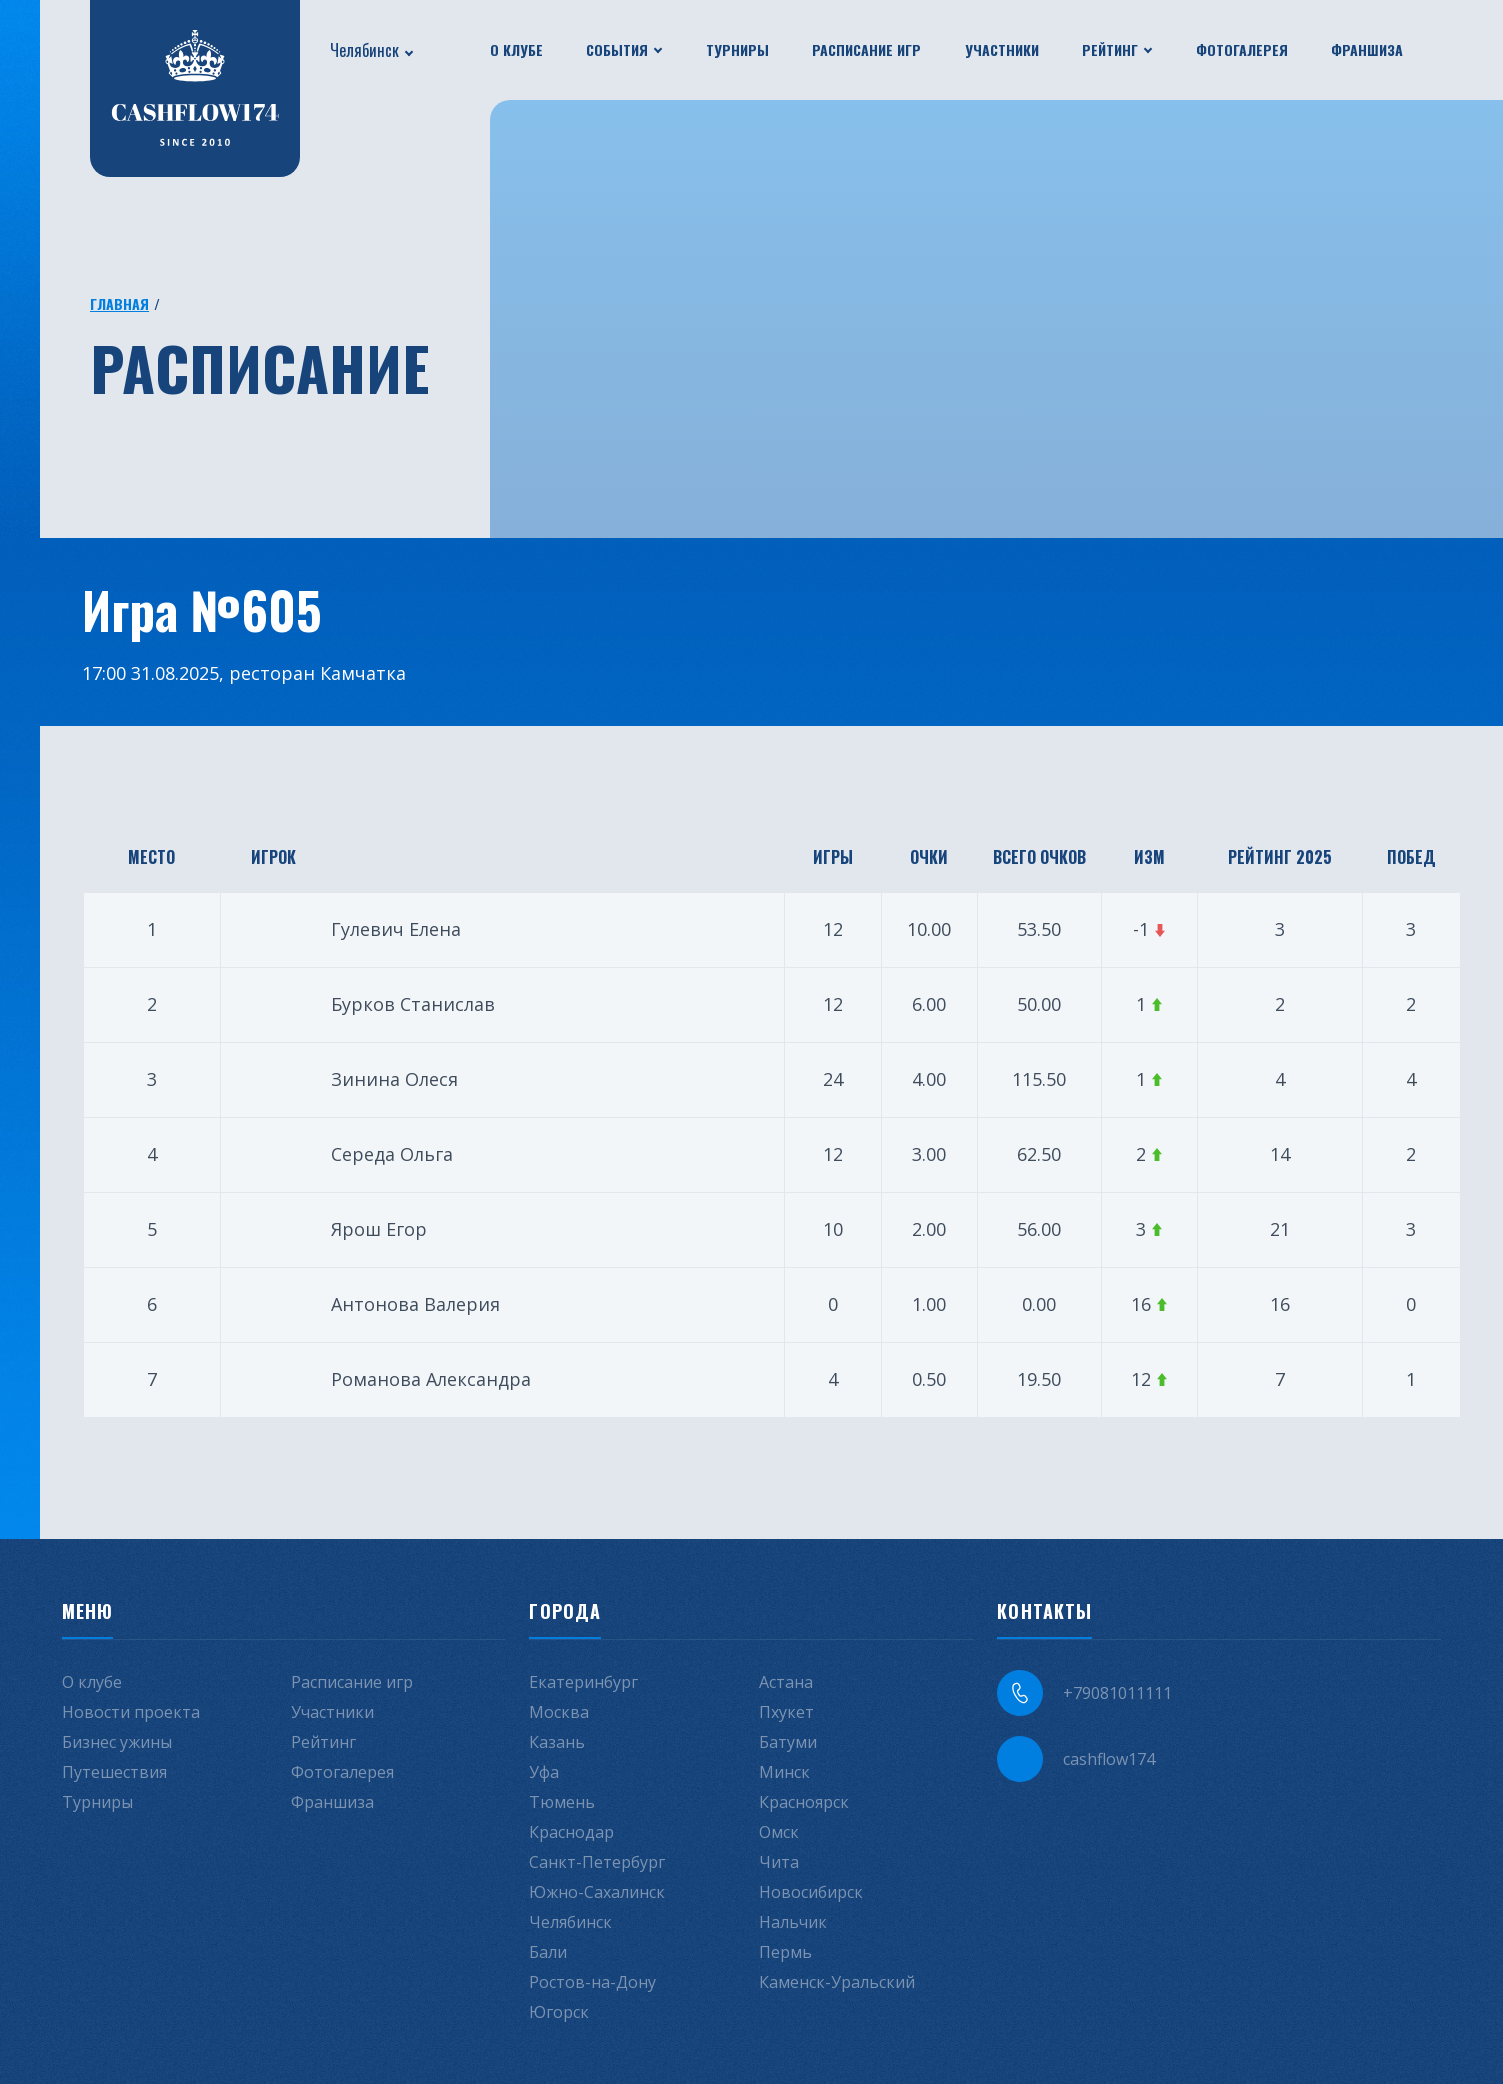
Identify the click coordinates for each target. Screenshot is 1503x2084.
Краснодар (571, 1832)
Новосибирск (811, 1892)
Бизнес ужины (117, 1742)
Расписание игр (866, 49)
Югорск (559, 2012)
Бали (548, 1952)
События (617, 49)
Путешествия (114, 1772)
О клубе (516, 49)
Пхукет (786, 1712)
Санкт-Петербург (597, 1862)
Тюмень (562, 1802)
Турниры (737, 49)
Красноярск (804, 1802)
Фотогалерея (1242, 49)
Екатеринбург (583, 1682)
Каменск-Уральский (837, 1982)
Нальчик (793, 1922)
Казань (557, 1742)
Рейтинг (1110, 49)
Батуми (788, 1742)
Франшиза (1367, 49)
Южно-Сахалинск (597, 1892)
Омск (779, 1832)
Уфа (544, 1772)
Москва (559, 1712)
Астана (786, 1682)
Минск (784, 1772)
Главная (119, 303)
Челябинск (364, 50)
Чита (779, 1862)
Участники (1002, 49)
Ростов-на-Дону (592, 1982)
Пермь (785, 1952)
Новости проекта (131, 1712)
